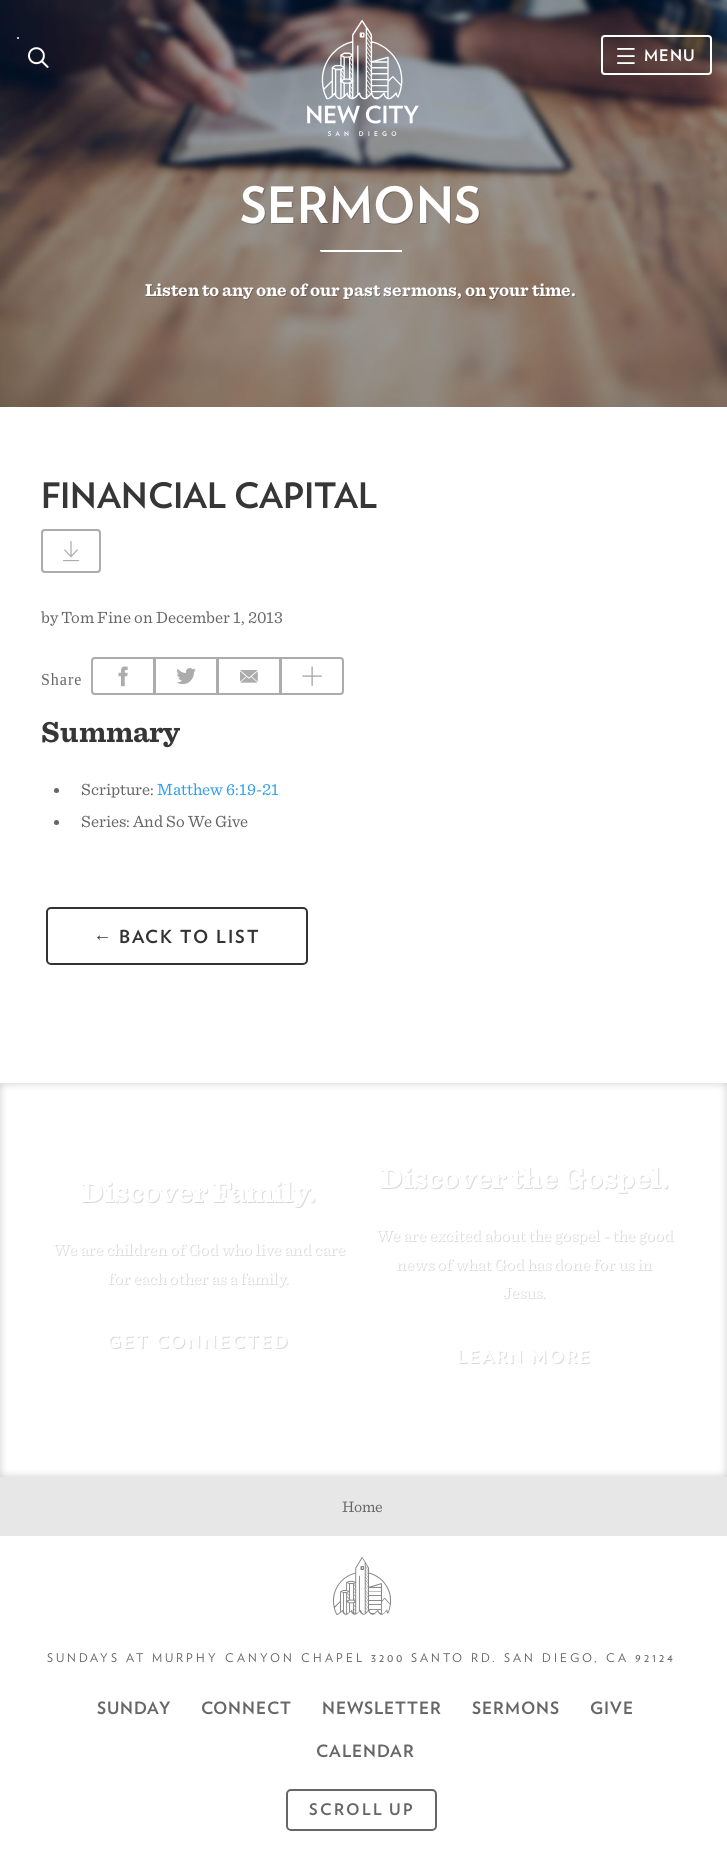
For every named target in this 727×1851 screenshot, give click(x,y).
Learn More (524, 1356)
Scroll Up (362, 1809)
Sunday (134, 1708)
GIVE (612, 1708)
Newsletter (382, 1708)
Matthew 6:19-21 (218, 789)
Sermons (360, 205)
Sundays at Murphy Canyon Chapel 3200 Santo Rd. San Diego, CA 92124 (361, 1657)
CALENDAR (365, 1751)
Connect (246, 1708)
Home (362, 1506)
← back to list (177, 936)
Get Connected (198, 1341)
